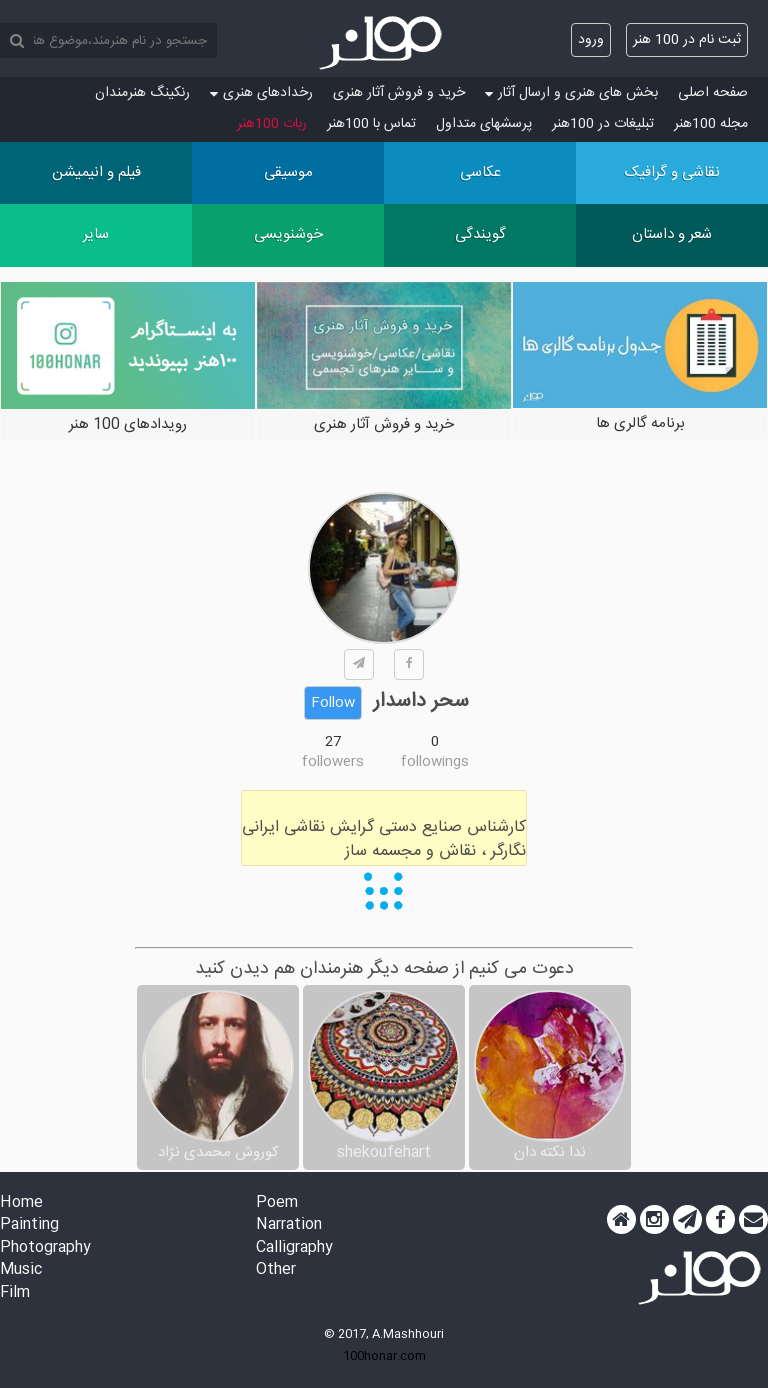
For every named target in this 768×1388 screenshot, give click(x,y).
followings (435, 762)
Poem (277, 1203)
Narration (289, 1225)
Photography (45, 1248)
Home (21, 1203)
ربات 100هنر (272, 124)
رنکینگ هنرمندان (142, 93)
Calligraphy (294, 1248)
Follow (333, 703)
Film (15, 1293)
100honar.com (384, 1356)
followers (333, 762)
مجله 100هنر (711, 124)
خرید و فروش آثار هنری (399, 93)
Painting (29, 1225)
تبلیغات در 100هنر (603, 124)
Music (21, 1270)
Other (276, 1270)
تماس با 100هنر (371, 124)
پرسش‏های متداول (484, 124)
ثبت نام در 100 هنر (687, 40)
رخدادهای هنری (261, 93)
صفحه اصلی (713, 93)
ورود (591, 40)
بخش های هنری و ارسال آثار (571, 93)
